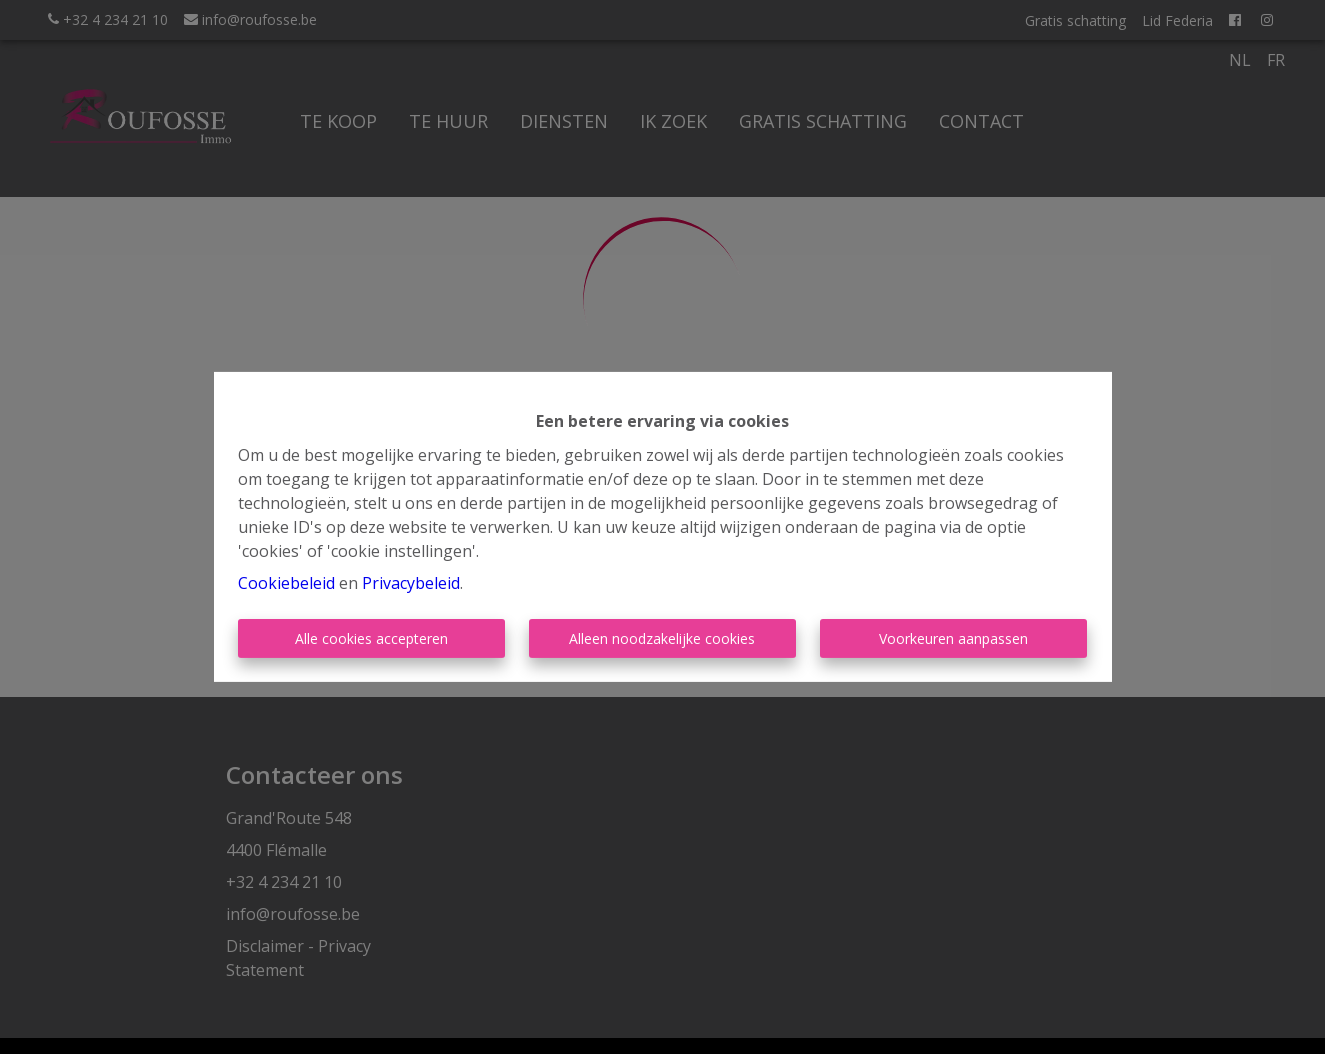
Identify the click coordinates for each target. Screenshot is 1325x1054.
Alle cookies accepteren (371, 638)
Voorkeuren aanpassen (953, 638)
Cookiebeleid (286, 583)
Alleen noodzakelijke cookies (662, 638)
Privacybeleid (411, 583)
